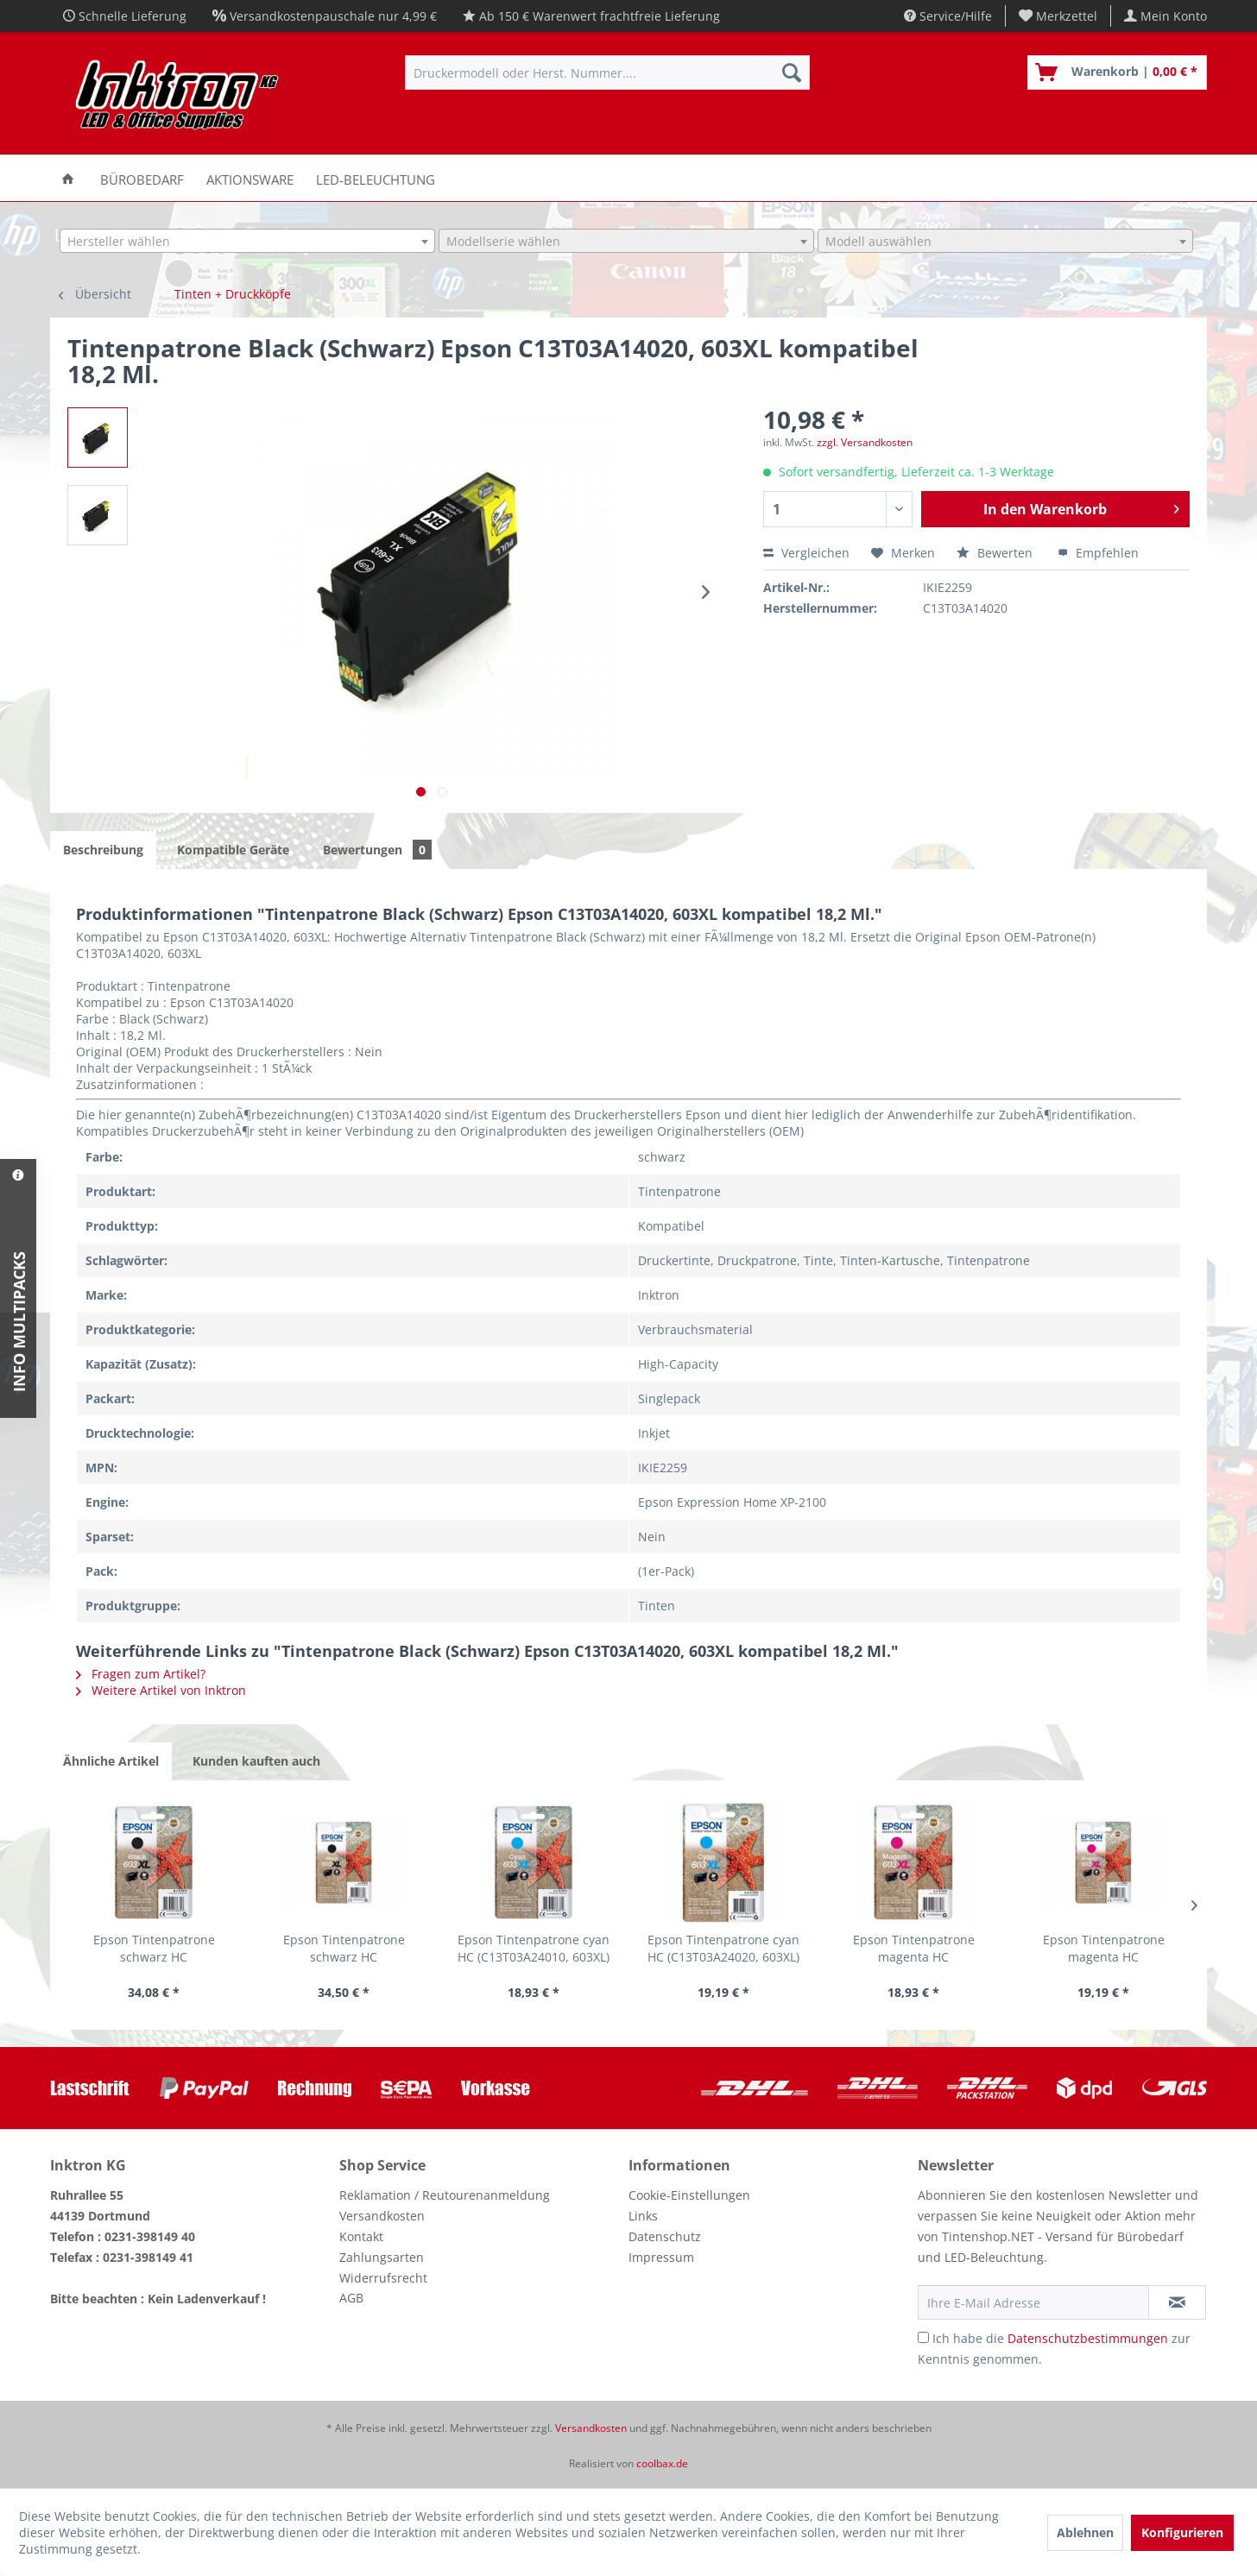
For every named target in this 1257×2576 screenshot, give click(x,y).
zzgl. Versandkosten (865, 442)
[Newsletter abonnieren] (1177, 2302)
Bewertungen (377, 850)
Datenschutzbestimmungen (1087, 2338)
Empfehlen (1098, 553)
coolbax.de (662, 2463)
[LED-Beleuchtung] (375, 178)
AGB (351, 2297)
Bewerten (996, 553)
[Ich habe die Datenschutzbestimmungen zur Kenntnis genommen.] (923, 2337)
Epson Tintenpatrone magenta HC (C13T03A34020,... (1104, 1948)
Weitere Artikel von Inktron (161, 1690)
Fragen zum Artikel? (140, 1674)
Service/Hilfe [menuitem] (948, 16)
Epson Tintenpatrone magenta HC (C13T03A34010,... (914, 1948)
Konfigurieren (1182, 2532)
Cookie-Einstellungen (689, 2195)
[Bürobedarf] (142, 178)
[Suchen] (792, 72)
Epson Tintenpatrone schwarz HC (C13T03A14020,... (344, 1948)
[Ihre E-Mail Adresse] (1033, 2302)
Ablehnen (1085, 2532)
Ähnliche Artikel (111, 1761)
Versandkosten (382, 2216)
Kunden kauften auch (256, 1761)
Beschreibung (103, 849)
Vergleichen (806, 553)
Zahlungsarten (381, 2257)
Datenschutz (664, 2236)
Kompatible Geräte (233, 849)
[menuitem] (1058, 16)
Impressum (661, 2257)
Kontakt (361, 2236)
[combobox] (247, 241)
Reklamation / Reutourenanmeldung (444, 2195)
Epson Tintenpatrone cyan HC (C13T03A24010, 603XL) (534, 1948)
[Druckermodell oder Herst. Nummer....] (607, 72)
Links (643, 2216)
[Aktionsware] (250, 178)
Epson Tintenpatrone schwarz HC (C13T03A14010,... (154, 1948)
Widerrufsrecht (383, 2278)
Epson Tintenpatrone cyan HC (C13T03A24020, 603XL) (723, 1948)
